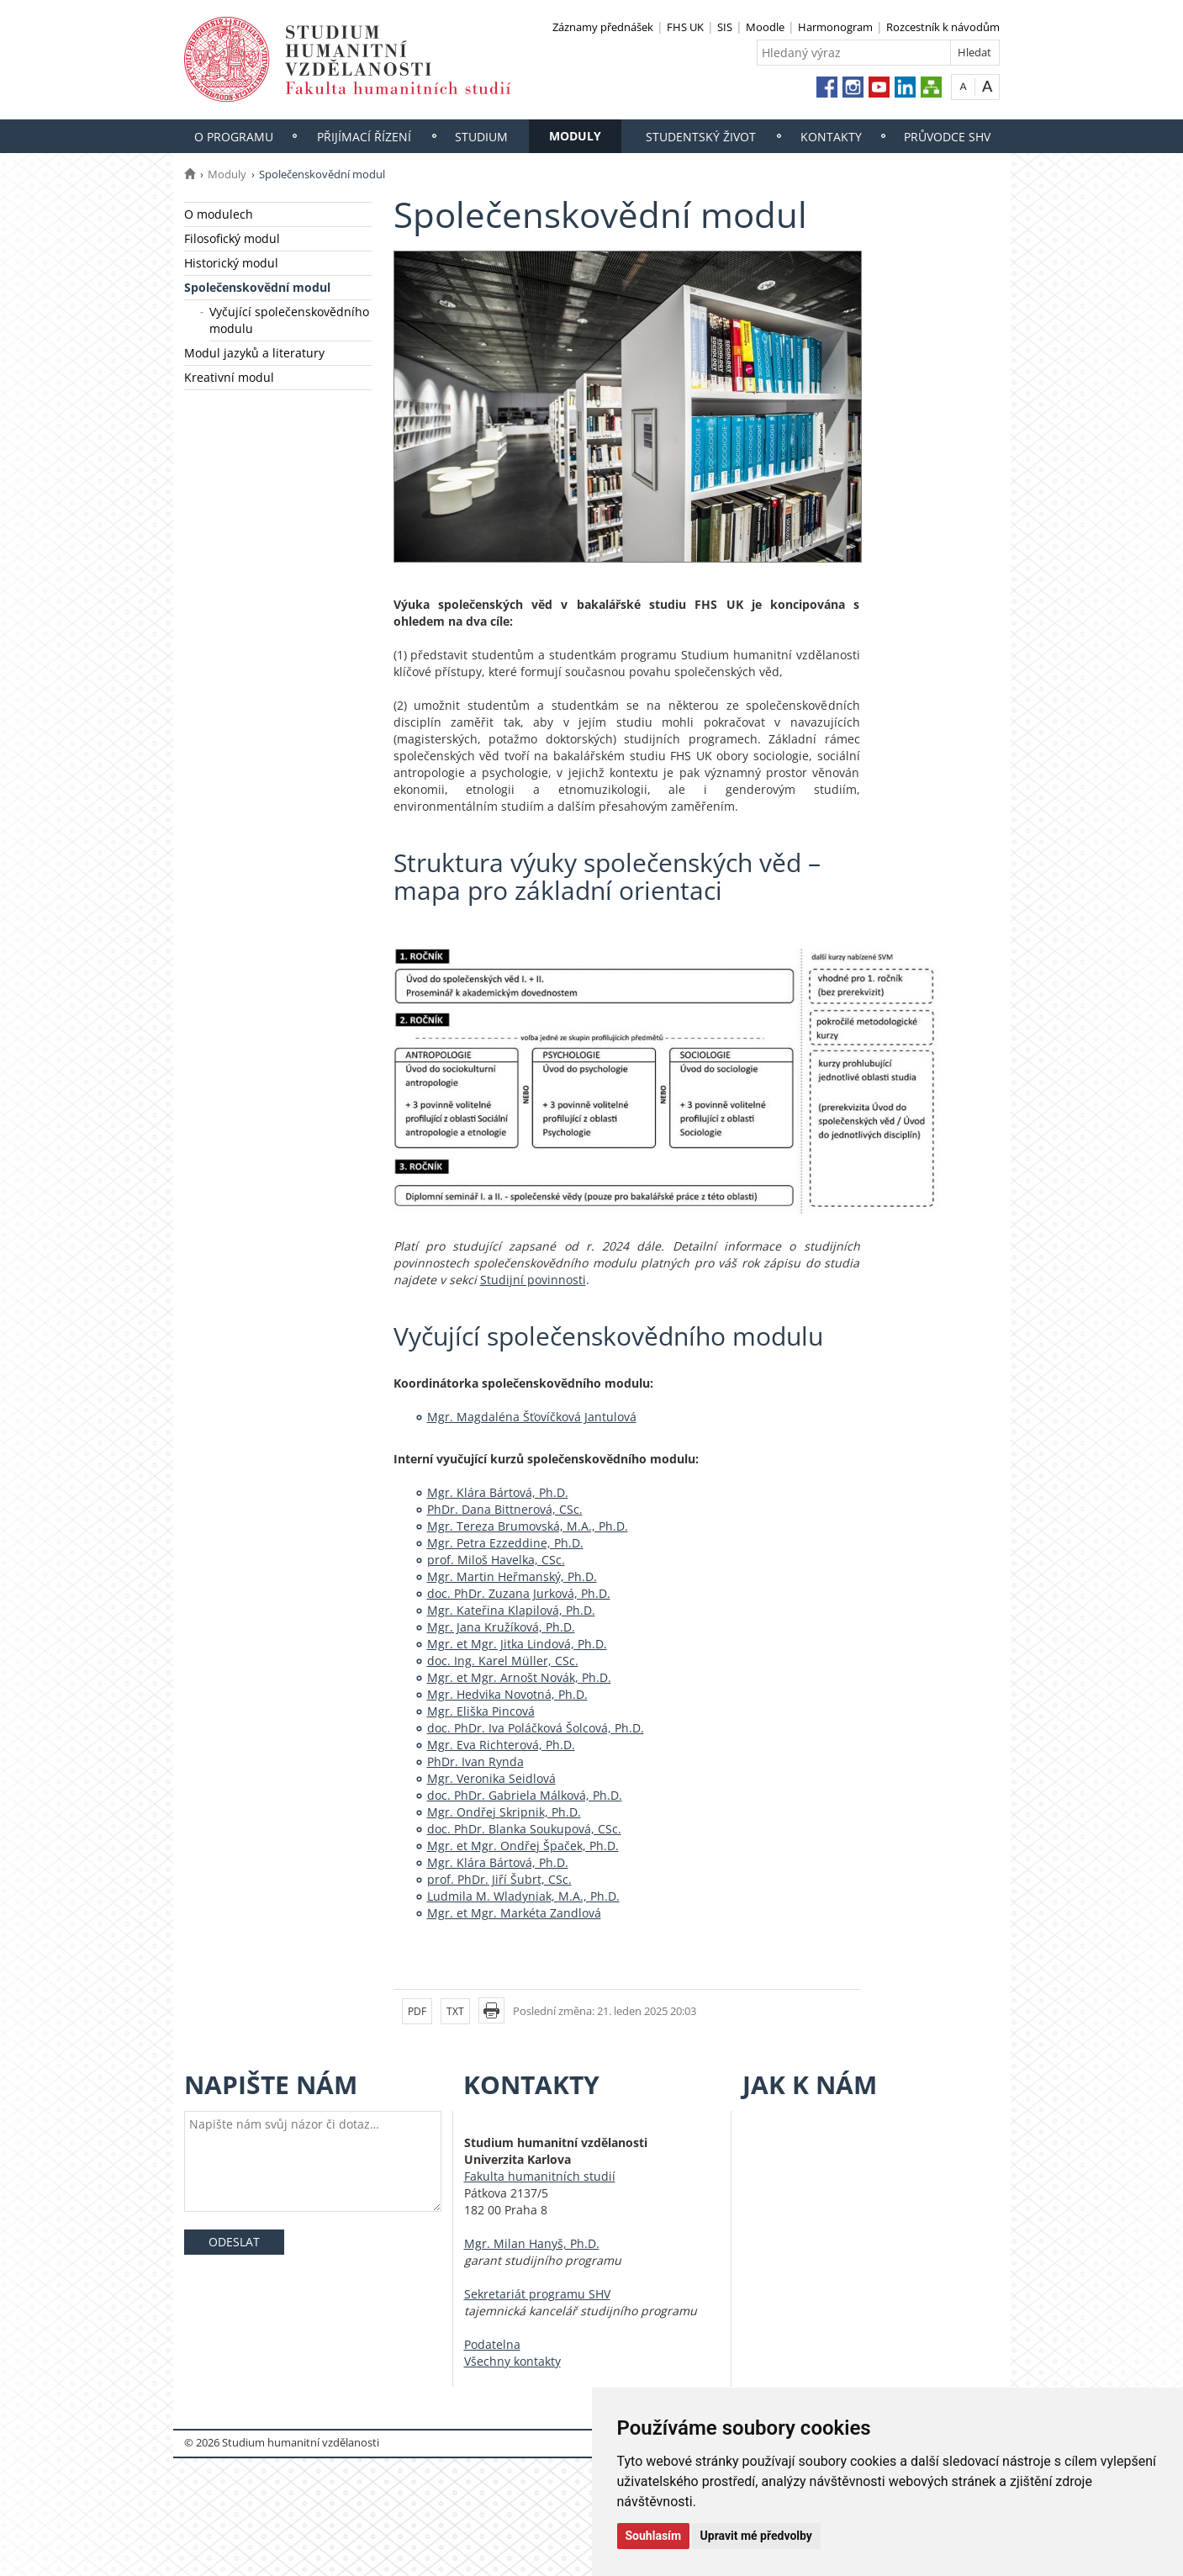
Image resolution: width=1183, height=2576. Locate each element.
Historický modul (231, 263)
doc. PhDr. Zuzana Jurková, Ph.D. (518, 1593)
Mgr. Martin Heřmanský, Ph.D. (512, 1576)
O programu (233, 137)
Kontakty (831, 137)
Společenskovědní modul (257, 287)
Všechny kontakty (512, 2361)
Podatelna (492, 2344)
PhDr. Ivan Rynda (475, 1761)
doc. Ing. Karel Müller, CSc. (502, 1661)
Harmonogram (835, 26)
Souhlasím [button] (654, 2535)
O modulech (218, 214)
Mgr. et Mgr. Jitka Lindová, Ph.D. (517, 1644)
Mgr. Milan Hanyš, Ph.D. (531, 2243)
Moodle (765, 26)
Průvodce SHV (947, 137)
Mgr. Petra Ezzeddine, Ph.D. (505, 1543)
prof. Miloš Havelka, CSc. (496, 1560)
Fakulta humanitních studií (539, 2176)
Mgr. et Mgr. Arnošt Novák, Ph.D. (519, 1677)
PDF (417, 2011)
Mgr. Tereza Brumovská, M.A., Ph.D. (527, 1526)
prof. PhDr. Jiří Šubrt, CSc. (499, 1879)
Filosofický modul (232, 238)
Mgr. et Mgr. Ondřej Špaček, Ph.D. (523, 1846)
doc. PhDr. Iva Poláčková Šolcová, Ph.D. (535, 1728)
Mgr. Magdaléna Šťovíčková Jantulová (531, 1417)
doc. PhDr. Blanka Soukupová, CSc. (524, 1829)
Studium (481, 137)
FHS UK (685, 26)
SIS (724, 26)
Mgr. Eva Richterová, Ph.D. (501, 1745)
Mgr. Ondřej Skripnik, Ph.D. (504, 1812)
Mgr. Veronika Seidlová (491, 1778)
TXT (455, 2011)
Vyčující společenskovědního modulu (289, 320)
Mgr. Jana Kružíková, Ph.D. (501, 1627)
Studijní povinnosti (533, 1280)
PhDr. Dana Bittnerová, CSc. (505, 1509)
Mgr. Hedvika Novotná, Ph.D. (507, 1694)
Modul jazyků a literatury (254, 353)
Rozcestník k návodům (943, 26)
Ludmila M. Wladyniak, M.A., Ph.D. (523, 1896)
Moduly (575, 136)
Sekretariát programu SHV (537, 2294)
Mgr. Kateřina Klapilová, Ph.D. (511, 1610)
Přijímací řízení (364, 137)
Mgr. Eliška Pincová (481, 1711)
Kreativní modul (229, 377)
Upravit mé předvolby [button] (756, 2535)
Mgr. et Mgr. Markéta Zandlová (514, 1913)
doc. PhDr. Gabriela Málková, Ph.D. (524, 1795)
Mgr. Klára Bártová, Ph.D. (497, 1492)
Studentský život (701, 137)
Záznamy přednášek (602, 26)
